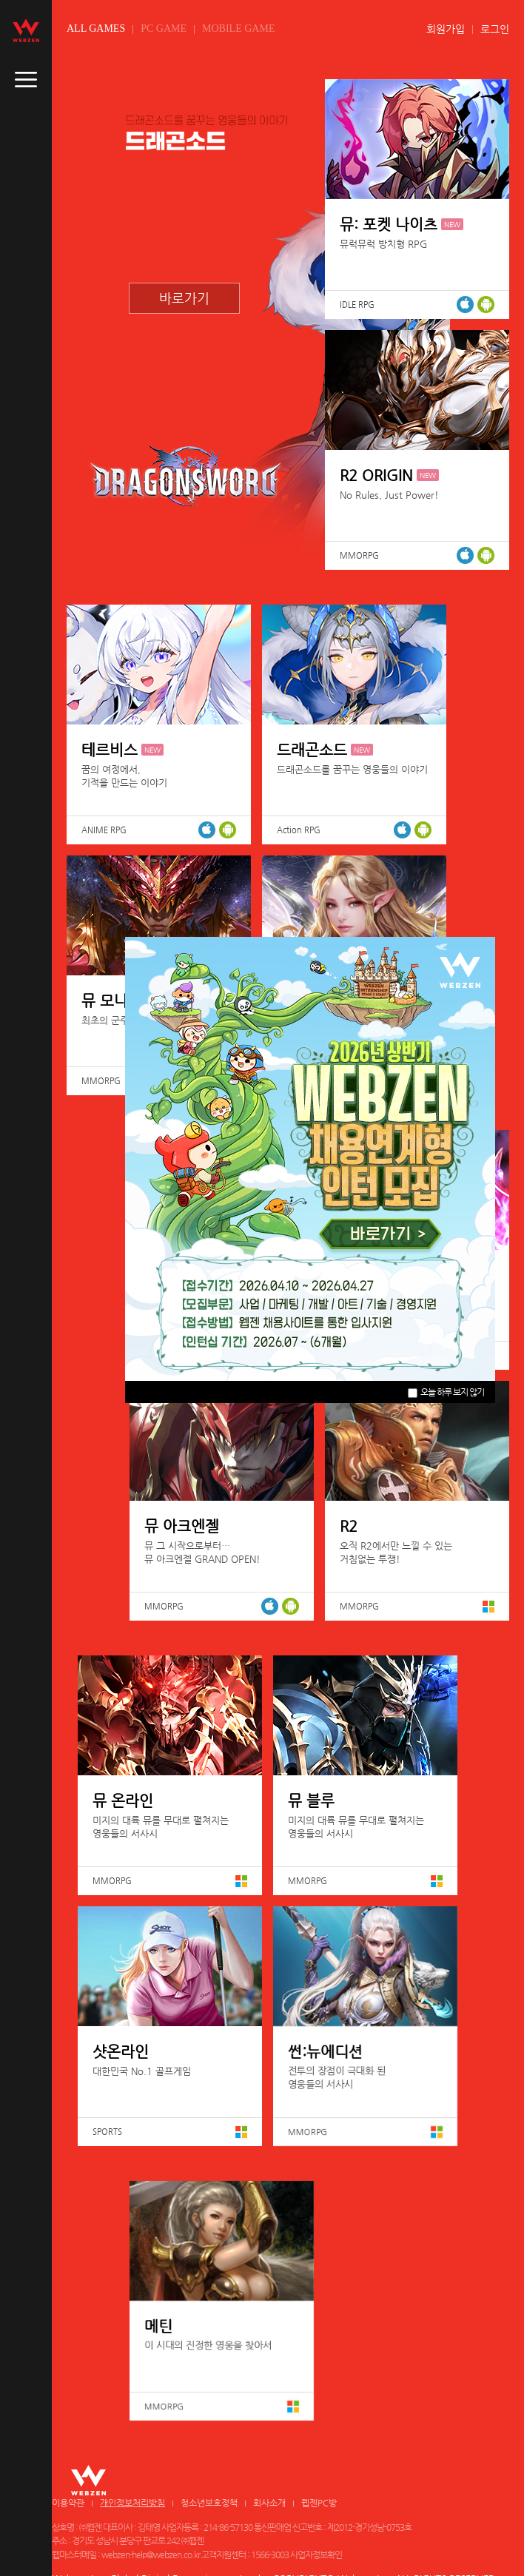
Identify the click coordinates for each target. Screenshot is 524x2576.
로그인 (494, 29)
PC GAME (164, 28)
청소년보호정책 (209, 2503)
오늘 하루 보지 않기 (446, 1392)
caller (26, 80)
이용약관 (68, 2503)
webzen (26, 30)
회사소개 (269, 2503)
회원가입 (445, 29)
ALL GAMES (96, 28)
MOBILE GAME (238, 28)
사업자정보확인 (316, 2554)
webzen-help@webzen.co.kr (150, 2554)
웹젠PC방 (319, 2503)
